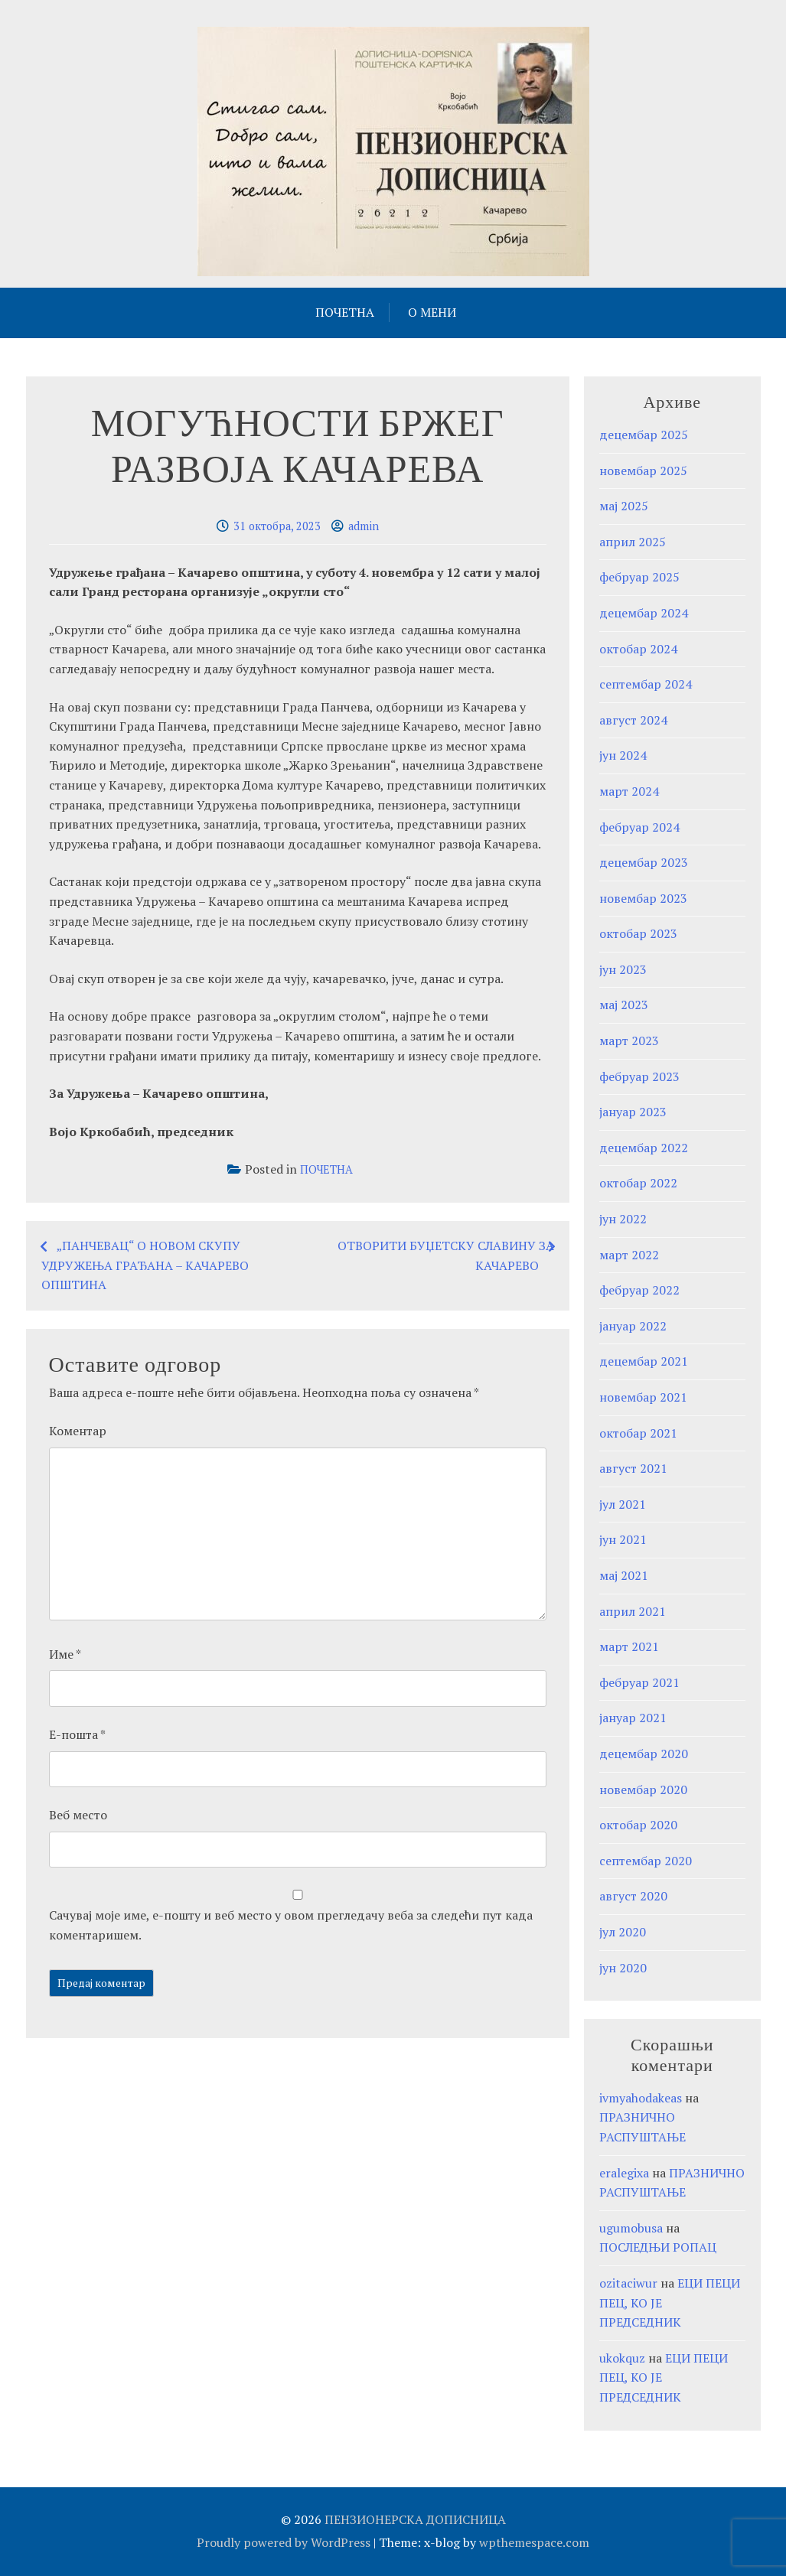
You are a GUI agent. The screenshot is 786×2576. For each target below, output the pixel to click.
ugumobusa (631, 2227)
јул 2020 (622, 1931)
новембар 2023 (643, 898)
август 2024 (633, 720)
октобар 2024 (638, 648)
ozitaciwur (628, 2283)
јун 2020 (623, 1967)
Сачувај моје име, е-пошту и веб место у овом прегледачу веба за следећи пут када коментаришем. (291, 1925)
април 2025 (632, 541)
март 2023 (629, 1040)
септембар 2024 (645, 684)
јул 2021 (622, 1504)
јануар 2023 (633, 1111)
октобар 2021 (638, 1433)
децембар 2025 (643, 434)
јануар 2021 (633, 1717)
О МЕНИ (432, 312)
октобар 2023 (638, 933)
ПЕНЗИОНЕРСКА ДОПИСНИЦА (415, 2519)
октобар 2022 (638, 1182)
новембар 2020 (643, 1789)
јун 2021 (623, 1539)
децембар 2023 (643, 862)
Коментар (77, 1430)
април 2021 (632, 1611)
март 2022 (629, 1254)
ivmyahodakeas (640, 2097)
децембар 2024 (643, 612)
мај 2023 (623, 1004)
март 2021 (629, 1646)
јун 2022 (623, 1218)
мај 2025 (623, 505)
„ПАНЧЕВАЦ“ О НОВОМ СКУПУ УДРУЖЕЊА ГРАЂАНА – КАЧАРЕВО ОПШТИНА (145, 1265)
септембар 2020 (645, 1860)
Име (65, 1654)
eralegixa (624, 2172)
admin (363, 526)
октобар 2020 (638, 1824)
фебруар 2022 (639, 1289)
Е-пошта (77, 1734)
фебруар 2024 (639, 827)
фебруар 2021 (639, 1682)
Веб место (78, 1814)
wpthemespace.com (534, 2542)
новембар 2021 (643, 1397)
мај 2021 (623, 1575)
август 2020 (633, 1895)
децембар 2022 (643, 1147)
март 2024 (629, 791)
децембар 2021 (643, 1361)
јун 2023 (623, 969)
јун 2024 (623, 755)
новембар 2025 (643, 470)
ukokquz (622, 2358)
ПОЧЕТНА (344, 312)
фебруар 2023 (639, 1076)
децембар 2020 (643, 1753)
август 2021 (633, 1468)
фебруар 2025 (639, 576)
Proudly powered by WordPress (283, 2542)
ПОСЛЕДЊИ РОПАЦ (657, 2247)
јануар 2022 (633, 1325)
